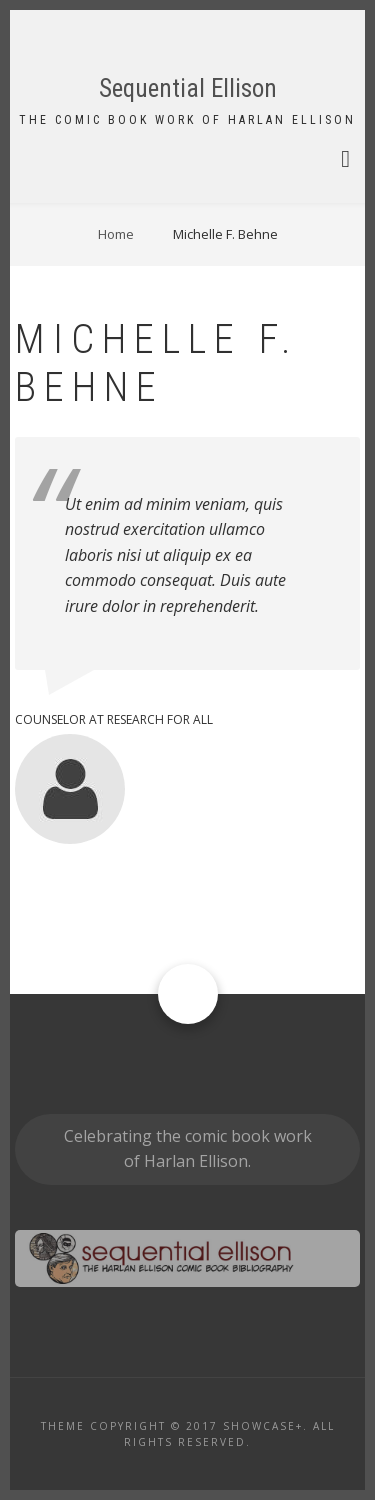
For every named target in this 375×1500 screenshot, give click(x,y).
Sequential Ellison (188, 88)
